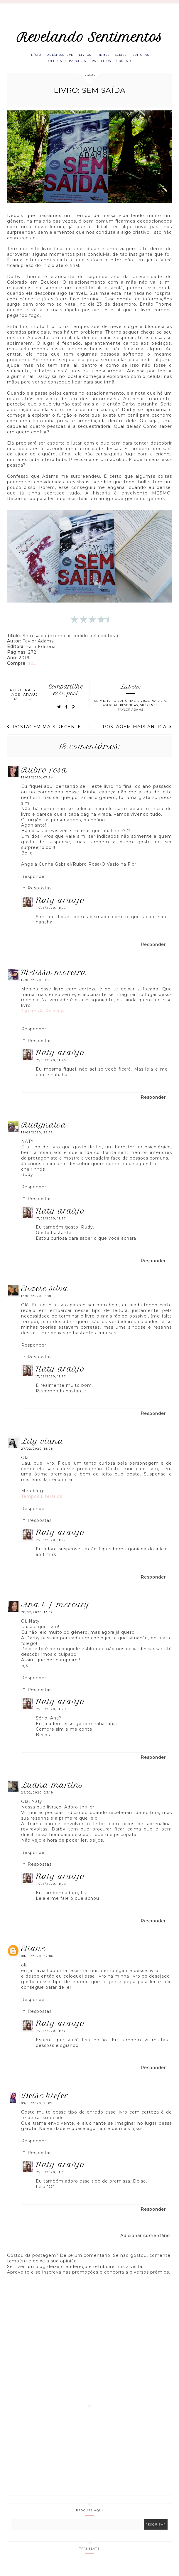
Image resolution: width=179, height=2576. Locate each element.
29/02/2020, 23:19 (37, 1795)
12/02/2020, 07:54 (37, 780)
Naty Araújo (60, 903)
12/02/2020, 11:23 (36, 983)
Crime (99, 703)
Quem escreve (57, 55)
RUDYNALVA (44, 1127)
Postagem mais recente (44, 729)
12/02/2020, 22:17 (37, 1135)
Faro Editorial (121, 703)
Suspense (149, 708)
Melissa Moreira (54, 975)
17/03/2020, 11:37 (51, 2033)
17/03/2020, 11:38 (51, 2175)
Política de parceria (64, 63)
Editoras (147, 55)
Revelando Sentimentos (90, 37)
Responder (33, 879)
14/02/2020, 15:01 (36, 1299)
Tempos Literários (41, 1499)
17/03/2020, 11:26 (51, 910)
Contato (127, 63)
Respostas (40, 891)
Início (29, 55)
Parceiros (102, 63)
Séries (124, 55)
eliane (33, 1951)
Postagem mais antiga (137, 729)
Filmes (104, 55)
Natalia (158, 703)
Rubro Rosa (44, 773)
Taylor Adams (130, 712)
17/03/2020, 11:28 (51, 1712)
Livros (84, 55)
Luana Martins (52, 1787)
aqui (33, 666)
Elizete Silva (44, 1291)
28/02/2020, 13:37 (37, 1615)
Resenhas (129, 708)
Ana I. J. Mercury (55, 1607)
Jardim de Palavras (43, 1014)
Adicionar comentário (145, 2238)
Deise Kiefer (44, 2098)
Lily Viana (42, 1444)
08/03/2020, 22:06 (37, 1959)
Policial (110, 708)
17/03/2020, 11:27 (51, 1221)
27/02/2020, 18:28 (37, 1451)
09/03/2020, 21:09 (37, 2106)
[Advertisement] (89, 2453)
